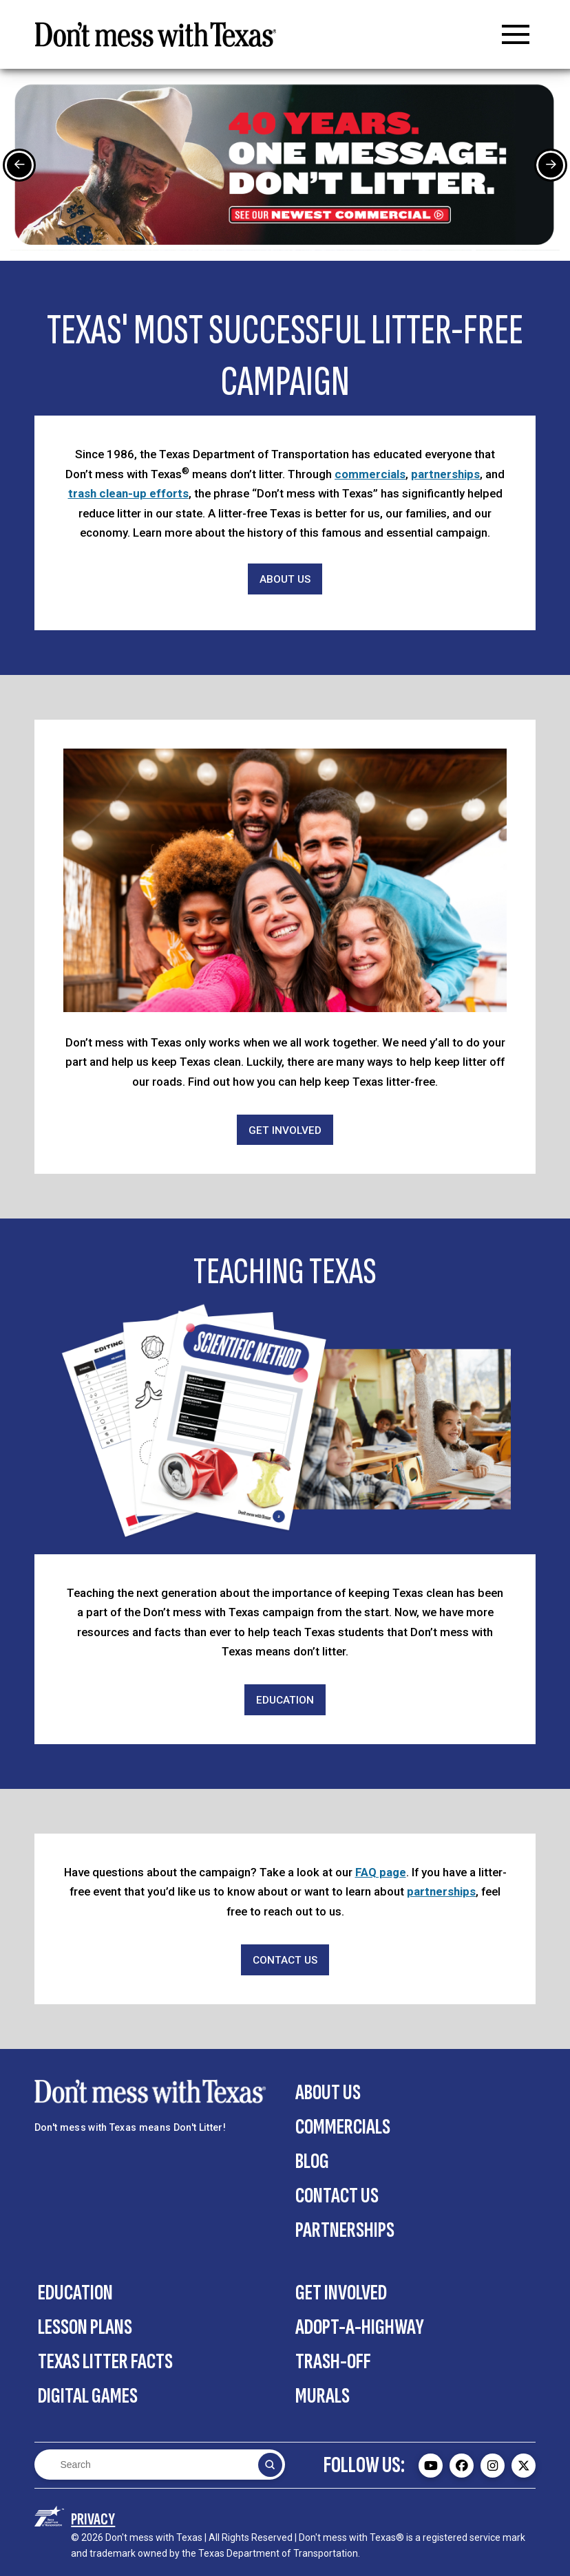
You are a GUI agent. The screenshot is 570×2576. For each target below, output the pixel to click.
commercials (370, 474)
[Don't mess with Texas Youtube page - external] (431, 2466)
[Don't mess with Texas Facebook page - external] (462, 2466)
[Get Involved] (285, 1130)
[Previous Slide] (19, 165)
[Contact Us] (285, 1959)
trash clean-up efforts (128, 493)
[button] (515, 34)
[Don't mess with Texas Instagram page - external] (493, 2466)
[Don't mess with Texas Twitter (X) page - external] (523, 2466)
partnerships (445, 474)
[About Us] (285, 579)
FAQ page (380, 1872)
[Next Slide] (550, 165)
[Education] (285, 1699)
